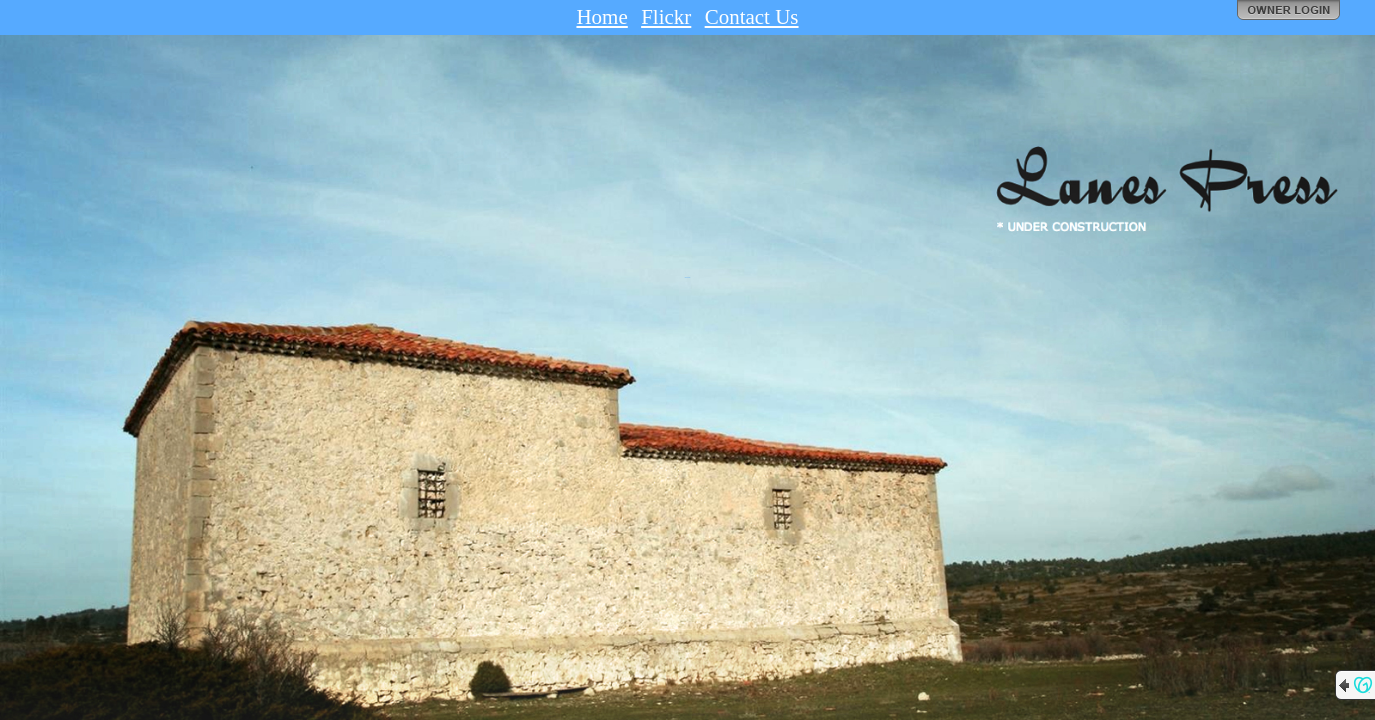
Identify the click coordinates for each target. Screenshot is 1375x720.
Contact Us (752, 17)
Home (601, 17)
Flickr (666, 17)
